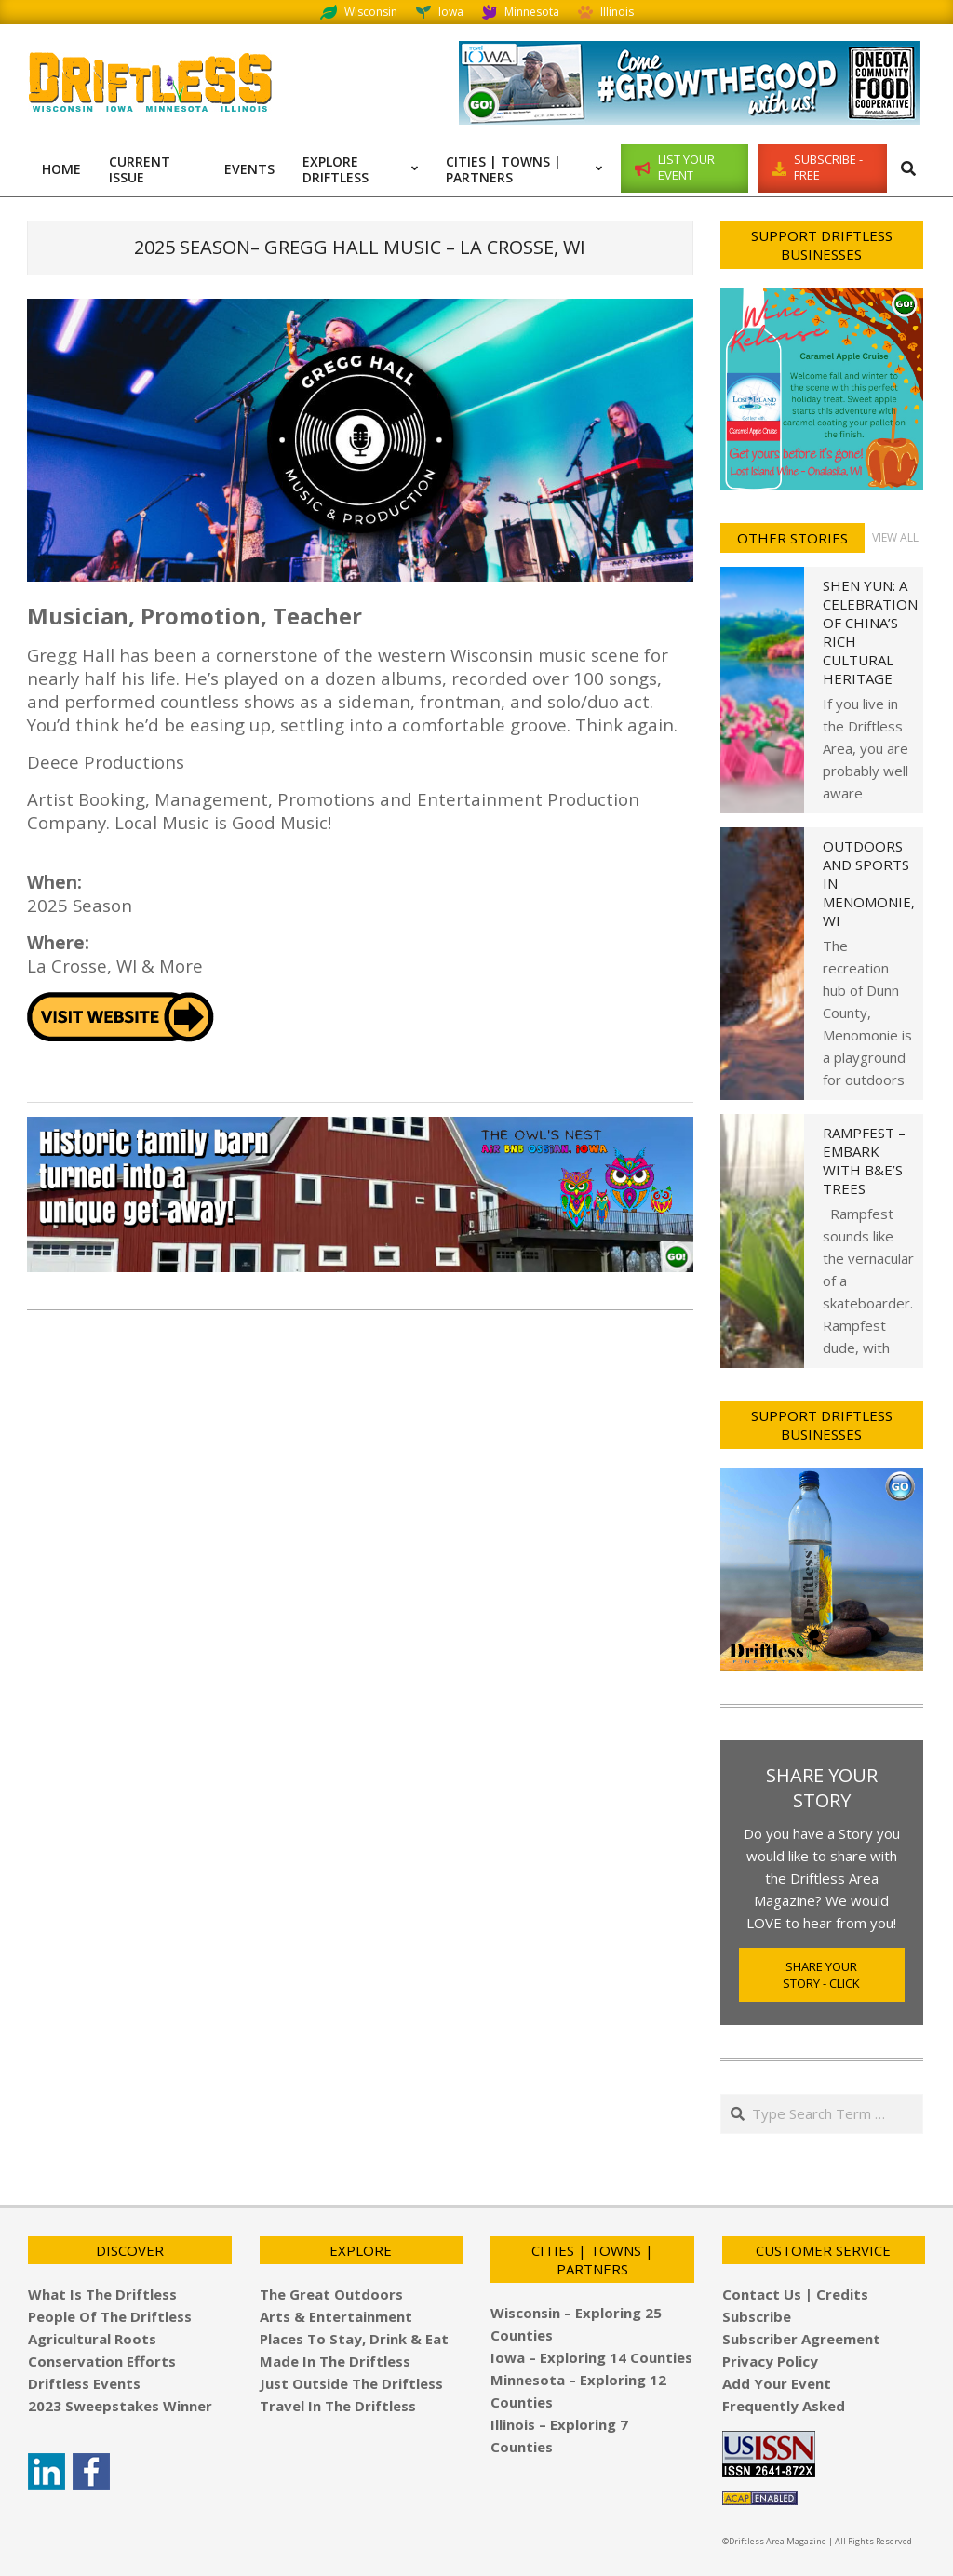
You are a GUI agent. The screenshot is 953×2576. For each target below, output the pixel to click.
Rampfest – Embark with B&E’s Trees (864, 1160)
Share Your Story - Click (821, 1975)
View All (895, 537)
